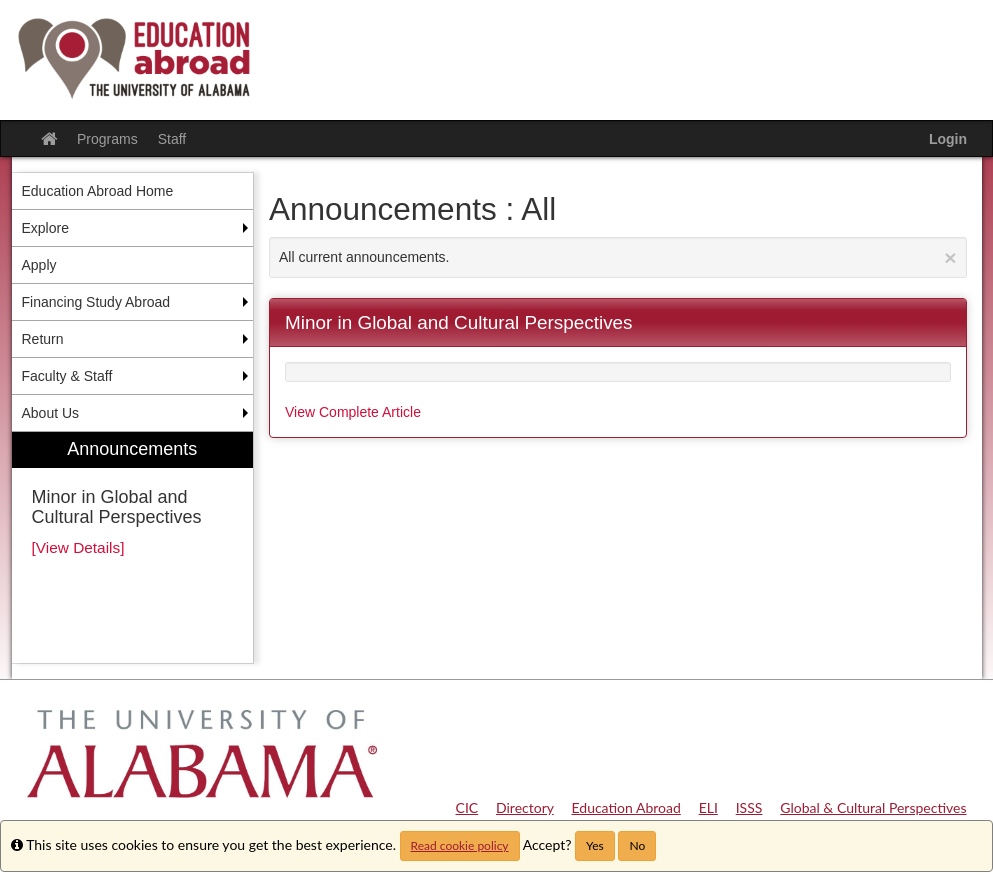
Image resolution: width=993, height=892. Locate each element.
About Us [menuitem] (51, 413)
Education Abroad (626, 807)
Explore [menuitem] (45, 228)
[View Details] (78, 547)
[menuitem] (133, 547)
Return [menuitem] (43, 339)
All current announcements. (618, 257)
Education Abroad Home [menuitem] (98, 191)
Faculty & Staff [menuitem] (67, 376)
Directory (525, 807)
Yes (595, 845)
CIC (467, 807)
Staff (172, 139)
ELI (708, 807)
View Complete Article (353, 412)
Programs (107, 139)
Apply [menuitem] (39, 265)
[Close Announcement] (950, 257)
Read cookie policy (460, 845)
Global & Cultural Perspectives (873, 807)
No (637, 845)
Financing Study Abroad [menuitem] (96, 302)
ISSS (749, 807)
